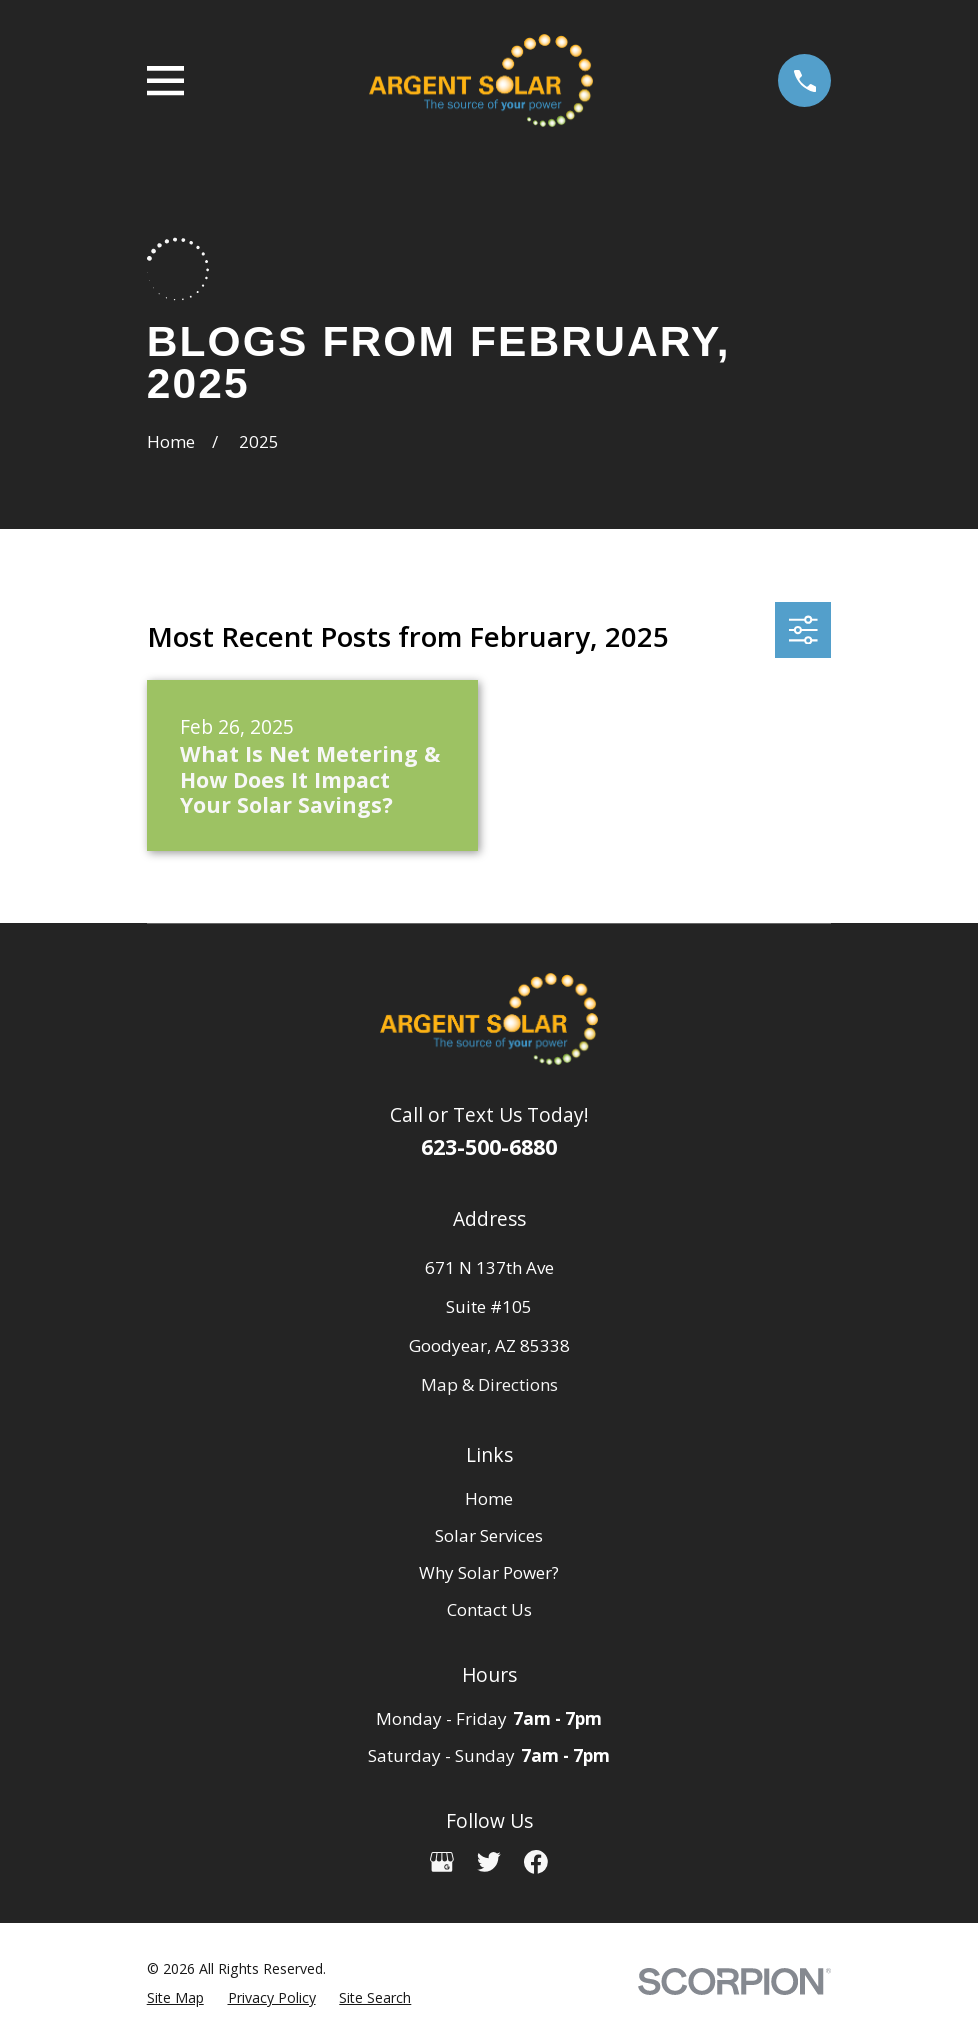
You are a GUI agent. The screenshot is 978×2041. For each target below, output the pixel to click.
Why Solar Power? (489, 1572)
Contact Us (489, 1609)
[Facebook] (536, 1862)
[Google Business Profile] (442, 1862)
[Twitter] (489, 1862)
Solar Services (489, 1535)
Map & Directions (489, 1384)
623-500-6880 (489, 1146)
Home (489, 1498)
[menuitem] (175, 1998)
